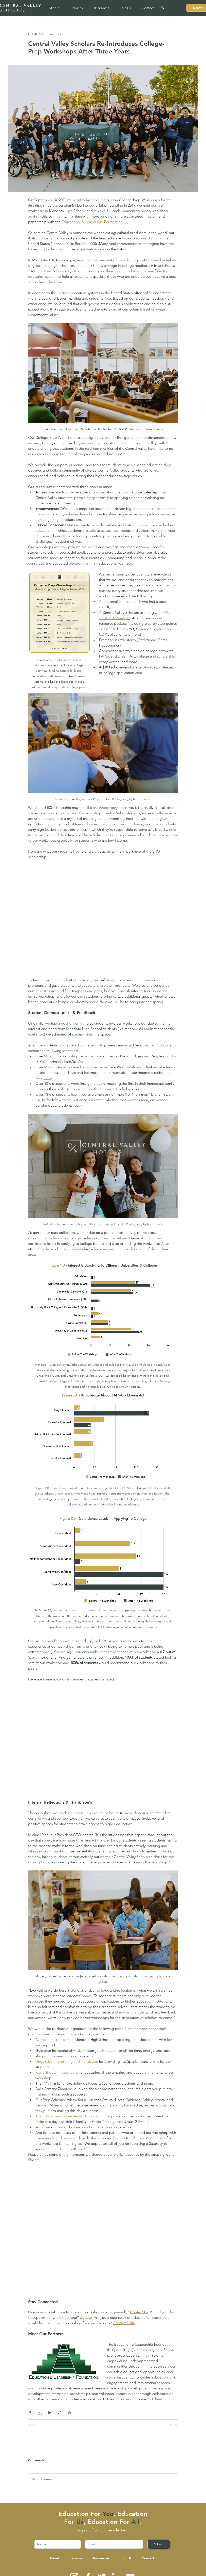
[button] (54, 8)
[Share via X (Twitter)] (40, 2413)
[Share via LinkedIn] (50, 2413)
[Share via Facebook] (30, 2413)
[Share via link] (60, 2413)
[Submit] (158, 2544)
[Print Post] (70, 2413)
